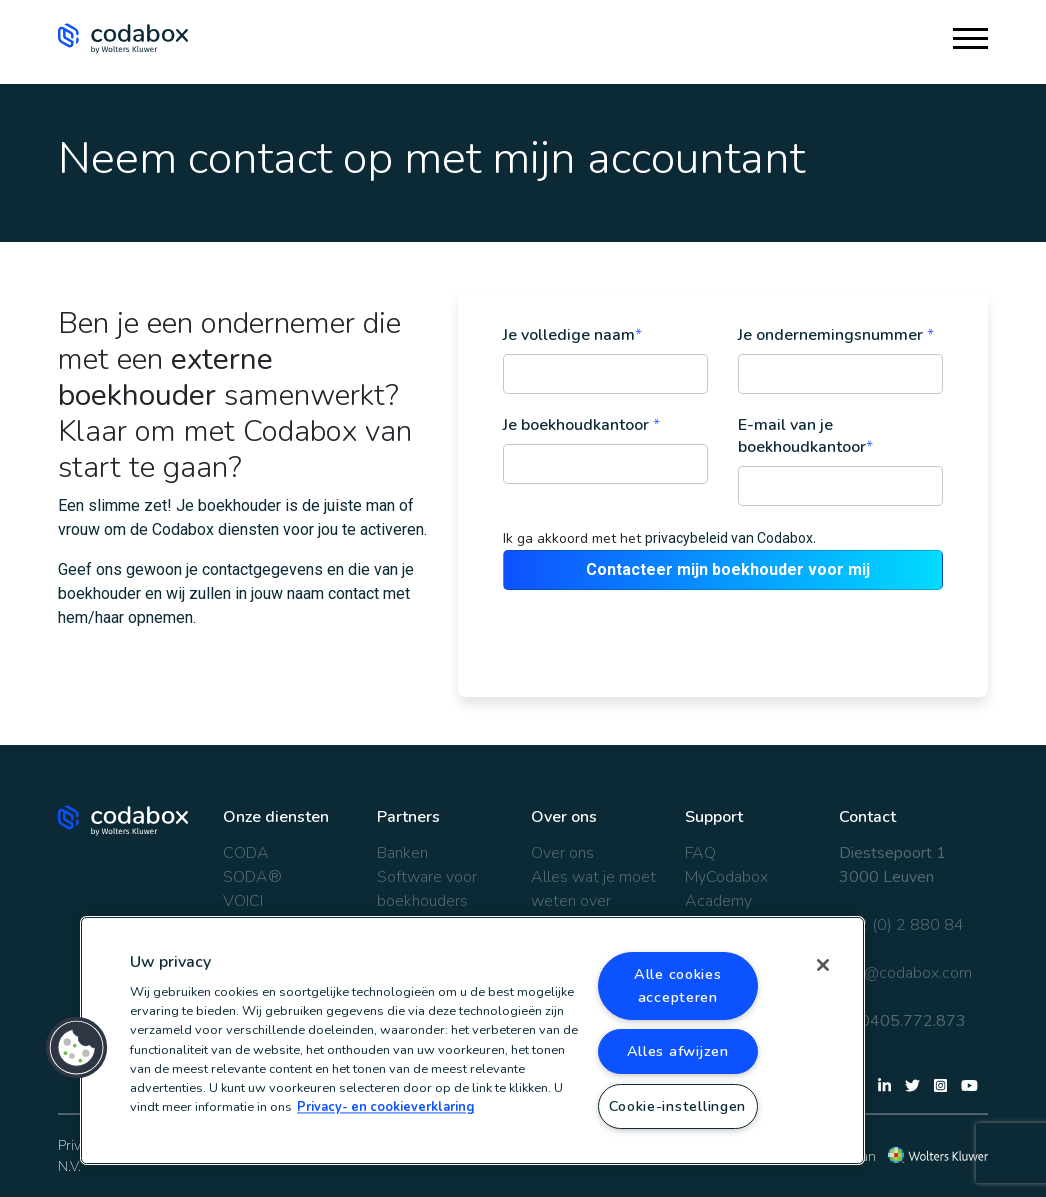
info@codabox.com (905, 973)
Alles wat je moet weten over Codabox (593, 901)
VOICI (243, 901)
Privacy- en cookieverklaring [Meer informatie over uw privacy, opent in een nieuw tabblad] (385, 1108)
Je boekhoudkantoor (581, 425)
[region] (472, 1040)
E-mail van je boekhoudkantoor (805, 436)
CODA (246, 853)
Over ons (562, 853)
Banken (402, 853)
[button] (77, 1048)
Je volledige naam (572, 335)
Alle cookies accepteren (678, 985)
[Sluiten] (823, 965)
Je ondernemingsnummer (836, 335)
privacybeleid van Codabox (729, 538)
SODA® (252, 877)
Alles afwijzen (678, 1051)
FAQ (700, 853)
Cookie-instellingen (677, 1106)
